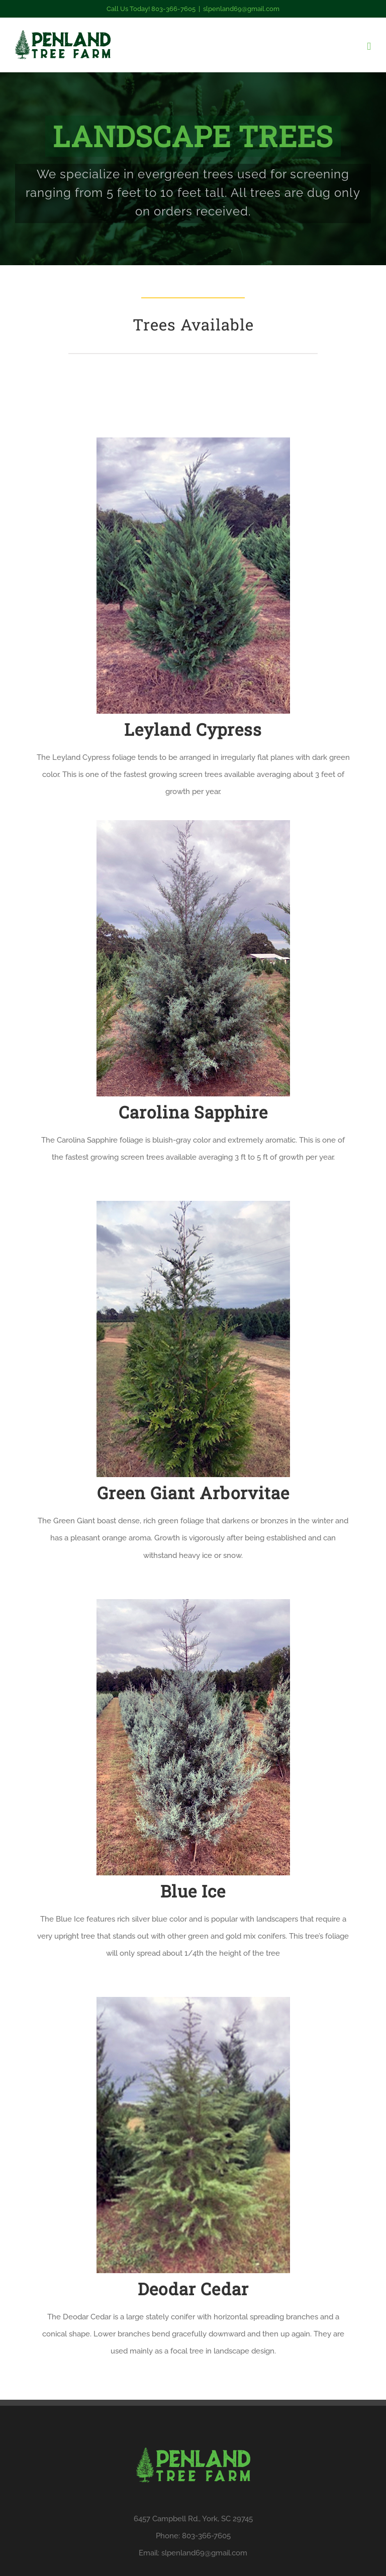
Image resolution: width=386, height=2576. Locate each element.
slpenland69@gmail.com (241, 9)
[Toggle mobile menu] (369, 46)
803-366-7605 (206, 2535)
